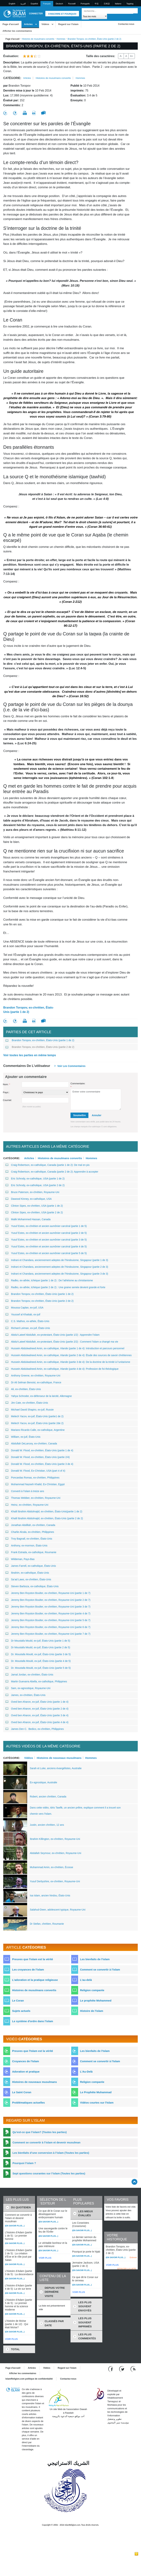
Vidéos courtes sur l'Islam (97, 2102)
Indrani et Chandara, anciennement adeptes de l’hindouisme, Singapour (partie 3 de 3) (56, 1273)
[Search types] (94, 16)
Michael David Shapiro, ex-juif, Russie (29, 1409)
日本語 (107, 4)
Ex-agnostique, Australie (43, 1782)
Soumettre (79, 1115)
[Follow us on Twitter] (122, 2369)
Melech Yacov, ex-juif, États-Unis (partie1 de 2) (34, 1416)
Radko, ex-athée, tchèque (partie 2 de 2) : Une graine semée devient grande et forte (55, 1287)
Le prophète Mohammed (95, 2000)
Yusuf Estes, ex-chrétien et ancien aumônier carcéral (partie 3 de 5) (46, 1239)
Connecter (36, 13)
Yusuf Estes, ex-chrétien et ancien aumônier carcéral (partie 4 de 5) (46, 1246)
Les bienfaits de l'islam (95, 1959)
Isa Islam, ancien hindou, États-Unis (50, 1895)
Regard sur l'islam (68, 24)
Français (47, 4)
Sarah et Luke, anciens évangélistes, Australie (56, 1768)
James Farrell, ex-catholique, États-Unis (30, 1565)
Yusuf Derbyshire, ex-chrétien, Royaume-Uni (55, 1881)
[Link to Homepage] (14, 13)
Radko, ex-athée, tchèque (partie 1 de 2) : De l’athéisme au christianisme (49, 1280)
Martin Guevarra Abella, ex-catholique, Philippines (36, 1681)
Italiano (118, 4)
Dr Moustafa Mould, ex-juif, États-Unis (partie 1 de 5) (37, 1640)
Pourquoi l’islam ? (24, 2163)
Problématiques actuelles (28, 2102)
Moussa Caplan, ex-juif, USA (24, 1307)
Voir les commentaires (71, 1066)
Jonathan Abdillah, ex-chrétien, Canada (30, 1525)
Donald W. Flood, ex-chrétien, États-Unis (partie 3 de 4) (39, 1464)
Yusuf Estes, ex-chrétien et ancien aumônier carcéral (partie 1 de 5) (46, 1226)
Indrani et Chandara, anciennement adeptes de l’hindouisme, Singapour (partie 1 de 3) (56, 1260)
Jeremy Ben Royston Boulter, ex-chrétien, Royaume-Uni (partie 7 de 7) (47, 1633)
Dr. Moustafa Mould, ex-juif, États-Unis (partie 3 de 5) (38, 1654)
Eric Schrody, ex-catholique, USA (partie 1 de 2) (35, 1178)
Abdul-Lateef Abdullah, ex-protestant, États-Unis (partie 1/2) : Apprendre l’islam (52, 1334)
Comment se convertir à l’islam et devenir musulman (46, 2142)
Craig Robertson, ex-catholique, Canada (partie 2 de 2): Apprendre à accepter (51, 1171)
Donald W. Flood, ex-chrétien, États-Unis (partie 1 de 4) (39, 1450)
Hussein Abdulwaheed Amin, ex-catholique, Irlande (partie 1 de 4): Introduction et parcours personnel (64, 1348)
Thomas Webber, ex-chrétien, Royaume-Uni (32, 1497)
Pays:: (6, 1092)
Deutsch (59, 4)
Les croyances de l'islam (28, 1969)
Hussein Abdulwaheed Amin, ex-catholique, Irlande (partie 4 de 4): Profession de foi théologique (62, 1368)
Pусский (72, 4)
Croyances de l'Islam (25, 2061)
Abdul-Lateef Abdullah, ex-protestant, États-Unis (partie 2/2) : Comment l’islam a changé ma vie (61, 1341)
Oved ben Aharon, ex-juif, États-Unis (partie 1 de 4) (37, 1701)
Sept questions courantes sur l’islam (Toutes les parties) (48, 2173)
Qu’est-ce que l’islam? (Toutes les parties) (39, 2132)
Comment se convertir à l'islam (100, 1969)
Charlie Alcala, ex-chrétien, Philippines (29, 1531)
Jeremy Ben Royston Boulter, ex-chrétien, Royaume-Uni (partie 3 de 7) (47, 1606)
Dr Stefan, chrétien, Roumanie (47, 1923)
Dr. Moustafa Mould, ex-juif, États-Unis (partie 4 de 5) (38, 1661)
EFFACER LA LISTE (126, 2269)
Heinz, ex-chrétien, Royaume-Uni (26, 1504)
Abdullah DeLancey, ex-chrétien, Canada (31, 1443)
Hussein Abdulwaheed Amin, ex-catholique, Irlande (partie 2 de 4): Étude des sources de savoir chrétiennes (68, 1355)
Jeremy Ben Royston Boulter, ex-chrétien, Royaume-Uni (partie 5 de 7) (47, 1620)
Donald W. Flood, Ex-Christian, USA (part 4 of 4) (35, 1470)
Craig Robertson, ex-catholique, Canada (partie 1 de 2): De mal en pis (47, 1164)
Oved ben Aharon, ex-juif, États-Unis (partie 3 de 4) (37, 1715)
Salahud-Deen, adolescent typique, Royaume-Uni (57, 1909)
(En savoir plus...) (15, 2226)
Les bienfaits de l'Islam (95, 2050)
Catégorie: (12, 78)
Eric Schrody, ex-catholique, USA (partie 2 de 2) (35, 1185)
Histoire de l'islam (91, 2010)
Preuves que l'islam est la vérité (32, 1959)
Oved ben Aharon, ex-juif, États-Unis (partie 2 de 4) (37, 1708)
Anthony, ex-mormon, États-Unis (26, 1545)
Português (85, 4)
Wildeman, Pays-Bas (20, 1559)
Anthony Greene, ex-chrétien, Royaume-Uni (32, 1375)
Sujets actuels (21, 2010)
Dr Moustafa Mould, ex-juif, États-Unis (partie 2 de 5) (37, 1647)
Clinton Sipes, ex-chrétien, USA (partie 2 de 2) (34, 1212)
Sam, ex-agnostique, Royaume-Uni (27, 1688)
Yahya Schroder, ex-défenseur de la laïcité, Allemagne (38, 1396)
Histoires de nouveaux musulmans (59, 1757)
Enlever (133, 2257)
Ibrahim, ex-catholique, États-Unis (27, 1572)
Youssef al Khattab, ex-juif (22, 1314)
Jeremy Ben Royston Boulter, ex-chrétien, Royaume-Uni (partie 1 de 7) (47, 1593)
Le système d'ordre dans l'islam (32, 2021)
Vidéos (45, 24)
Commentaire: (77, 1085)
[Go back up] (134, 2182)
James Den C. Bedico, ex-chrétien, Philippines (34, 1728)
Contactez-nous (126, 24)
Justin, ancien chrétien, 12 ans (47, 1824)
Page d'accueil (11, 24)
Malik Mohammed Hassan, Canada (28, 1219)
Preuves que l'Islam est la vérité (32, 2050)
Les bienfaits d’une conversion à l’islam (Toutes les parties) (50, 2152)
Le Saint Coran (21, 2092)
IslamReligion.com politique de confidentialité (29, 2379)
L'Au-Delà (86, 2071)
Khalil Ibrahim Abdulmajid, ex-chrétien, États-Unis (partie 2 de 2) (44, 1518)
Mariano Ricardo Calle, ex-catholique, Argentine (35, 1429)
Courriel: (7, 1100)
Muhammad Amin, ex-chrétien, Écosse (51, 1867)
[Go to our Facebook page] (111, 2369)
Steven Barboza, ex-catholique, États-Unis (32, 1586)
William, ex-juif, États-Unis (22, 1436)
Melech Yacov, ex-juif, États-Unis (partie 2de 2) (34, 1423)
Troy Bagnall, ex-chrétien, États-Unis (28, 1538)
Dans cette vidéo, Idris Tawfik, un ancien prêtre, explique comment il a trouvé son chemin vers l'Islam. (75, 1810)
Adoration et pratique (26, 2071)
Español (34, 4)
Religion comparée (92, 1990)
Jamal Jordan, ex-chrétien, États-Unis (29, 1674)
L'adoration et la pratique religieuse (35, 1979)
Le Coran (18, 2000)
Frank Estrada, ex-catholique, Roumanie (30, 1552)
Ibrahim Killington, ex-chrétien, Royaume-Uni (55, 1838)
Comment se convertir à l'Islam (100, 2061)
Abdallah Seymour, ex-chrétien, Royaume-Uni (55, 1853)
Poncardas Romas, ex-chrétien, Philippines (32, 1477)
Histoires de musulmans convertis (38, 39)
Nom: (6, 1084)
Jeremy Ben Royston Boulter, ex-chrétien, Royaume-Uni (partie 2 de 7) (47, 1599)
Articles (28, 24)
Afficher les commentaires (17, 31)
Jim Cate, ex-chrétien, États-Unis (26, 1402)
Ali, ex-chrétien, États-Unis (23, 1389)
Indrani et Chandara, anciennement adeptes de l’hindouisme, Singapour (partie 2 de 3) (56, 1266)
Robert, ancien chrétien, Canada (48, 1796)
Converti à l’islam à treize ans (24, 1491)
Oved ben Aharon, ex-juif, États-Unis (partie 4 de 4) (37, 1722)
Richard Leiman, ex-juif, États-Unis (27, 1328)
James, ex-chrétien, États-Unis (25, 1695)
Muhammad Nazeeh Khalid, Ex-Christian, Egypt (35, 1484)
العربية (23, 4)
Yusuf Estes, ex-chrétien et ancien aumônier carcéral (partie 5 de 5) (46, 1253)
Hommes (61, 39)
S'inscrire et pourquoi (62, 14)
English (12, 4)
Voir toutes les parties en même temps (29, 1055)
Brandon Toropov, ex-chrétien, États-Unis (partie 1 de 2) (28, 1009)
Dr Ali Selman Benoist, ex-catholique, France (33, 1382)
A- (121, 56)
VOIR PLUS (11, 2339)
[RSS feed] (133, 2369)
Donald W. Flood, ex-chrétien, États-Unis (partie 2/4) (37, 1457)
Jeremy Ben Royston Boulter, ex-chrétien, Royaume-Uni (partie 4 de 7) (47, 1613)
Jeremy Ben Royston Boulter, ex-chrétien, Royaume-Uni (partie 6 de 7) (47, 1627)
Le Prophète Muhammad (96, 2092)
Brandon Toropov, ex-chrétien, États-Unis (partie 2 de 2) (39, 1047)
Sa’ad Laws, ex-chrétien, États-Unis (28, 1579)
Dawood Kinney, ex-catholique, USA (28, 1198)
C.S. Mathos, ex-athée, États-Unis (27, 1321)
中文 (97, 4)
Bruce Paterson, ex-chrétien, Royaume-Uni (32, 1192)
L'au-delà (86, 1979)
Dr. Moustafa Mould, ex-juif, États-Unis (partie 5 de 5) (38, 1667)
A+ (131, 56)
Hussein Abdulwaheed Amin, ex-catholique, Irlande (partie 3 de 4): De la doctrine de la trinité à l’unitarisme (67, 1361)
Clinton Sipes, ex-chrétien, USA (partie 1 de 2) (34, 1205)
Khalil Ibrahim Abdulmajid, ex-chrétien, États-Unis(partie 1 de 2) (43, 1511)
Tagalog (129, 4)
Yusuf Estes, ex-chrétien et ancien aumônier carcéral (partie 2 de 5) (46, 1232)
